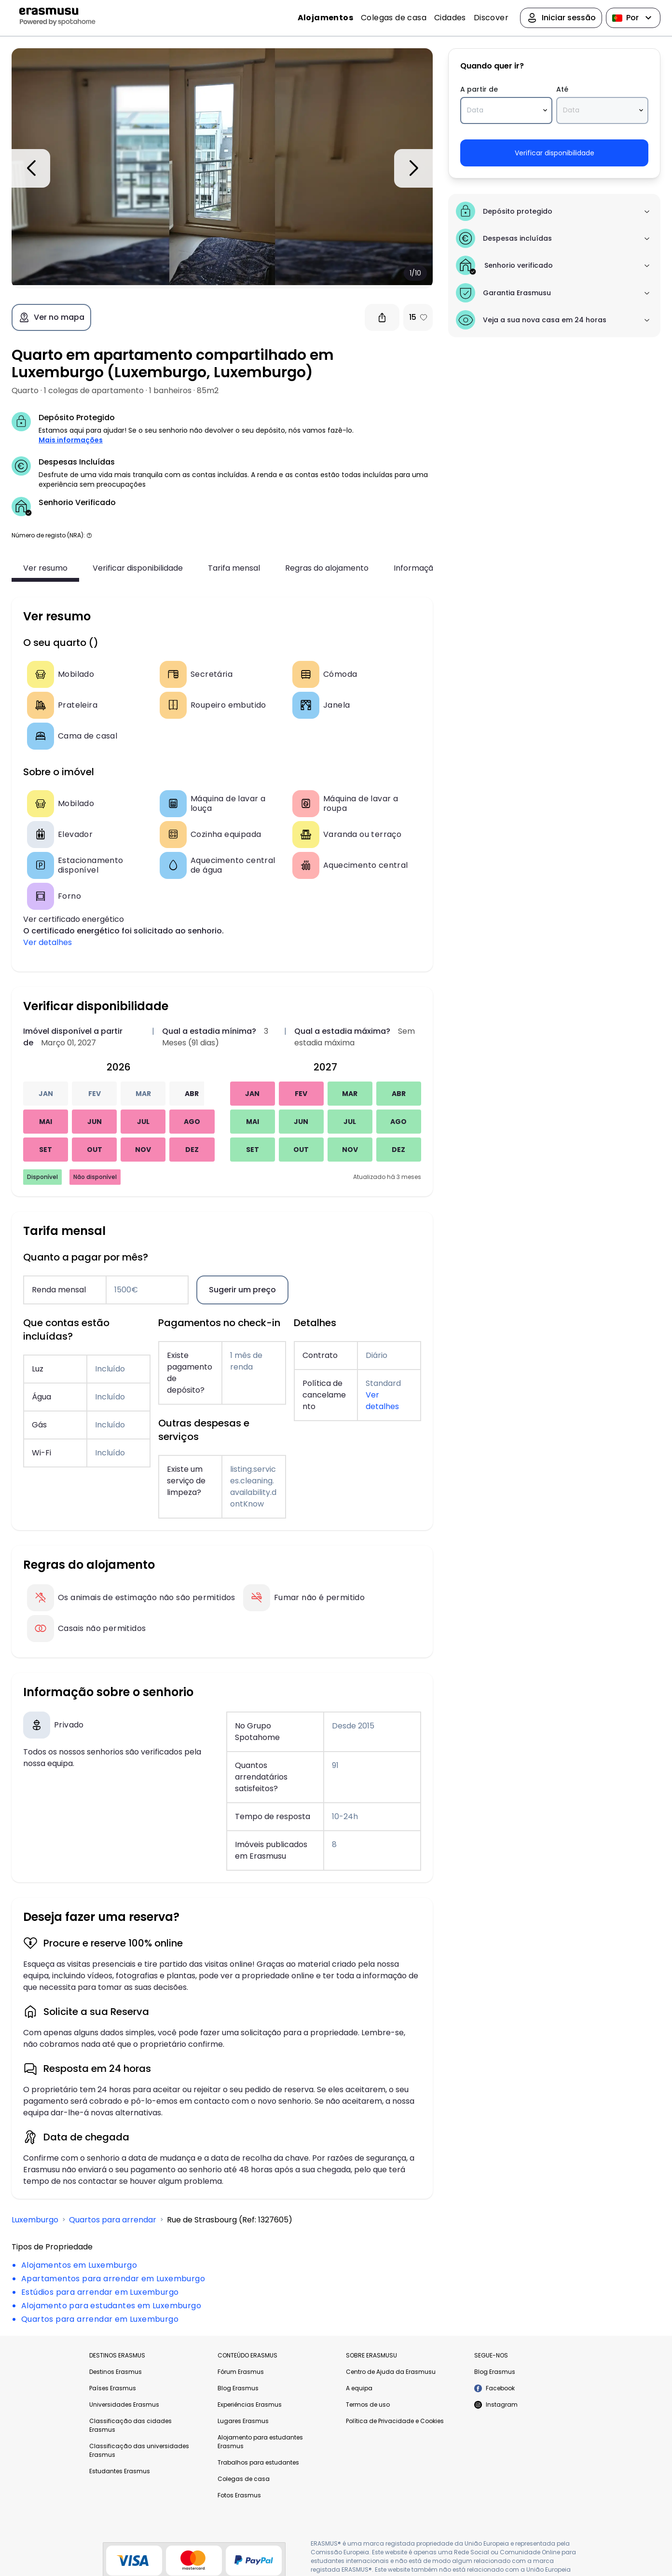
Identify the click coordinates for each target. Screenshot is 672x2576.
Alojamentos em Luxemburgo (79, 2265)
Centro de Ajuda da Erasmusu (391, 2372)
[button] (89, 535)
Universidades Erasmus (124, 2404)
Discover (491, 17)
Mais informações (71, 440)
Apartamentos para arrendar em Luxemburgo (113, 2278)
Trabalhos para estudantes (258, 2462)
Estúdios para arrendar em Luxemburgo (99, 2292)
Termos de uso (368, 2404)
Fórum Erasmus (241, 2372)
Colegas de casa (393, 17)
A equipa (359, 2388)
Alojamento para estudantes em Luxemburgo (111, 2305)
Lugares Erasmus (243, 2421)
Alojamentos (325, 17)
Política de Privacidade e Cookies (395, 2421)
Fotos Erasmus (239, 2495)
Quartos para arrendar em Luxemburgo (99, 2319)
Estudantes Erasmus (119, 2471)
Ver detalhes (47, 942)
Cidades (450, 17)
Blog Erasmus (238, 2388)
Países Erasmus (112, 2388)
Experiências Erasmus (250, 2404)
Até (561, 89)
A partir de (476, 89)
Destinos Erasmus (115, 2372)
